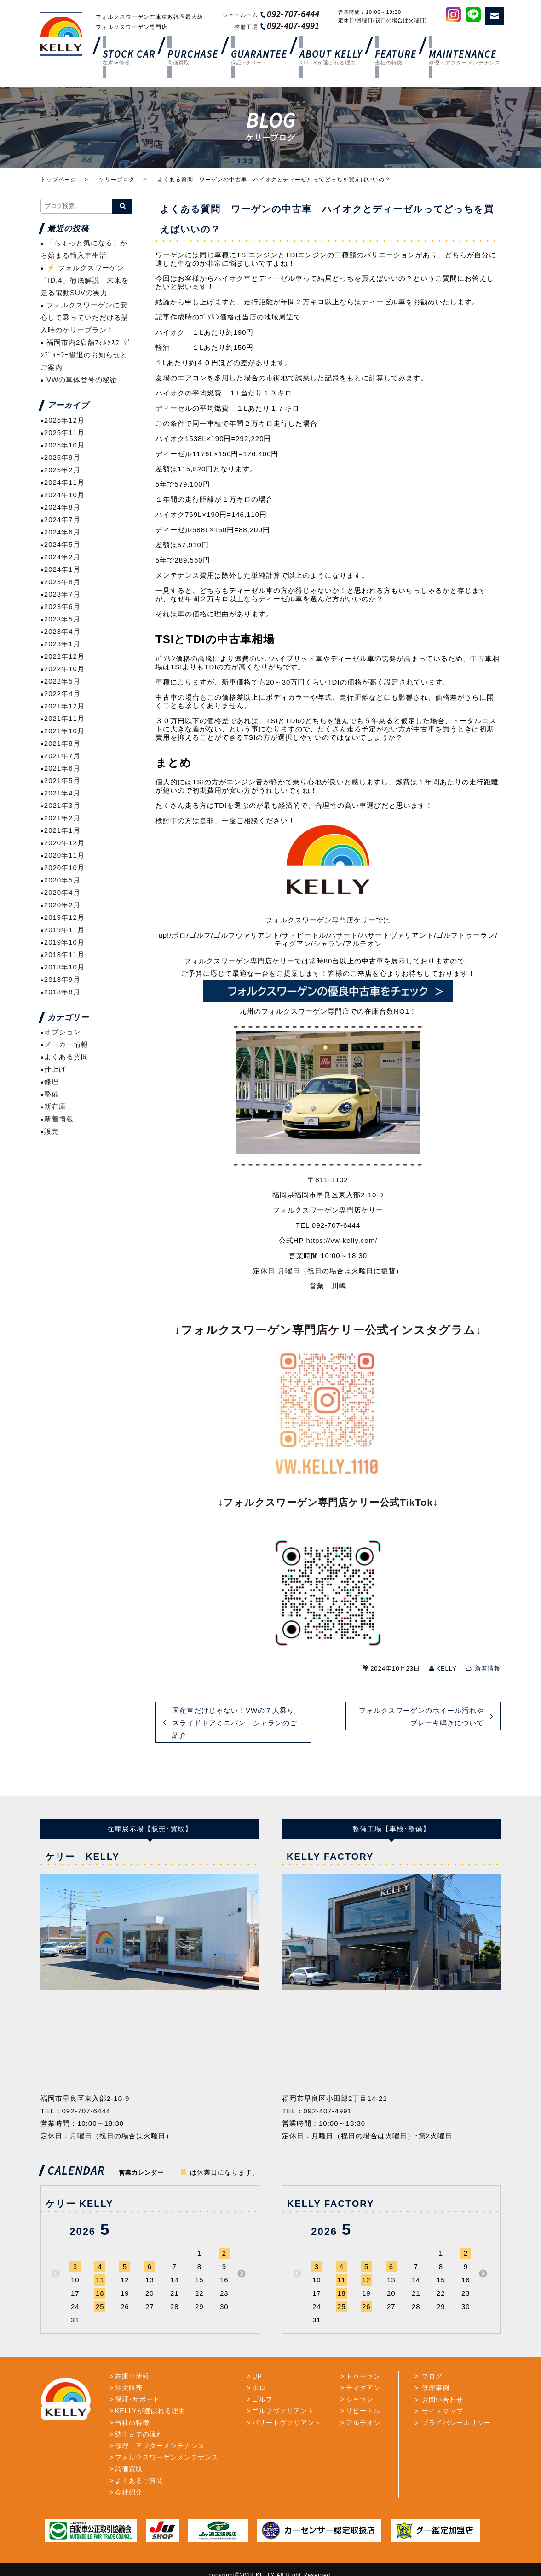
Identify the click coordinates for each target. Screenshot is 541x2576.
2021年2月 (62, 795)
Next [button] (241, 2251)
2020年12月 (64, 820)
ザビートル (363, 2388)
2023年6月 (62, 584)
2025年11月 (64, 410)
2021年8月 (62, 721)
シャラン (360, 2377)
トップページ (58, 157)
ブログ (430, 2353)
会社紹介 (129, 2469)
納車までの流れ (139, 2411)
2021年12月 (64, 683)
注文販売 (129, 2365)
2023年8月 (62, 559)
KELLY (446, 1646)
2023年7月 (62, 571)
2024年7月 (62, 497)
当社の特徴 (132, 2400)
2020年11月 (64, 832)
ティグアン (363, 2365)
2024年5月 (62, 522)
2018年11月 (64, 932)
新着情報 (488, 1646)
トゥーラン (363, 2353)
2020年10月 (64, 845)
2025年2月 (62, 447)
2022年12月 (64, 634)
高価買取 (129, 2446)
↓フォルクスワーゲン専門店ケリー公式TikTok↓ (328, 1479)
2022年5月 (62, 658)
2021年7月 (62, 733)
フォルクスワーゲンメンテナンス (167, 2435)
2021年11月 (64, 696)
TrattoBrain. (289, 2562)
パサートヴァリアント (286, 2400)
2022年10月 (64, 646)
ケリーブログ (117, 157)
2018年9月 (62, 957)
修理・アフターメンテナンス (160, 2423)
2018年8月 (62, 969)
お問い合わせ (440, 2377)
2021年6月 (62, 745)
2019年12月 (64, 895)
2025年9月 (62, 435)
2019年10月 (64, 919)
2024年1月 (62, 547)
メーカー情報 (66, 1022)
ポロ (259, 2365)
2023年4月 (62, 609)
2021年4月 (62, 770)
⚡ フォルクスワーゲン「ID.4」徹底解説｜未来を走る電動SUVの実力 (84, 258)
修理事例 (434, 2365)
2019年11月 (64, 907)
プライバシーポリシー (454, 2400)
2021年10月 (64, 708)
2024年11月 (64, 460)
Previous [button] (55, 2251)
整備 (51, 1072)
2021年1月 (62, 808)
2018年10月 (64, 944)
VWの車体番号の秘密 (81, 357)
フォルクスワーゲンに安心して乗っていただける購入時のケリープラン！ (84, 295)
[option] (147, 1909)
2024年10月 (64, 472)
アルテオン (363, 2400)
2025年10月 (64, 422)
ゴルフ (262, 2377)
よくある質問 (66, 1035)
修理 (51, 1059)
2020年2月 (62, 882)
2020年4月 (62, 870)
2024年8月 (62, 484)
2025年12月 (64, 397)
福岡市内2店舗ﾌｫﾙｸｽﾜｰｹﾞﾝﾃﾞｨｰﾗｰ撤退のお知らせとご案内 (86, 332)
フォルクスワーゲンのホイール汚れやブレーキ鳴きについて (421, 1694)
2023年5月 (62, 596)
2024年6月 (62, 509)
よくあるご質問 (139, 2458)
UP (257, 2353)
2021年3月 (62, 783)
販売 (51, 1109)
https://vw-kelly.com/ (341, 1218)
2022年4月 (62, 671)
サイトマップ (440, 2388)
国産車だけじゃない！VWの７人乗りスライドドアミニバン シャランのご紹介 (234, 1700)
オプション (62, 1010)
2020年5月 (62, 857)
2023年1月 (62, 621)
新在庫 (55, 1084)
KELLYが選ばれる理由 (150, 2388)
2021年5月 (62, 758)
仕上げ (55, 1047)
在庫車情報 (132, 2353)
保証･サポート (137, 2377)
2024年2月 (62, 534)
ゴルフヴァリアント (283, 2388)
